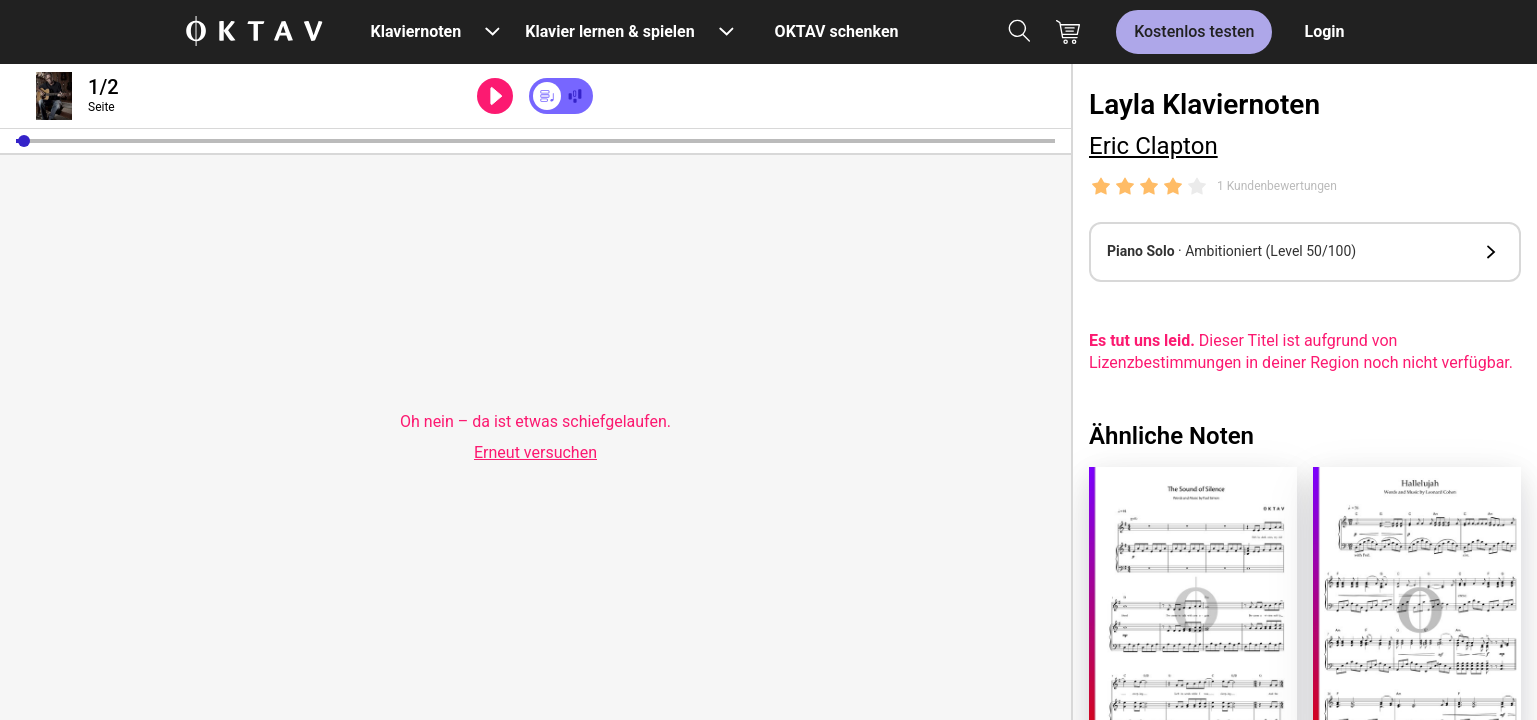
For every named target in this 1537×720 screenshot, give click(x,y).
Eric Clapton (1153, 146)
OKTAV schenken (837, 31)
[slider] (535, 141)
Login (1324, 31)
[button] (24, 141)
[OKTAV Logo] (254, 32)
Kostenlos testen (1194, 31)
